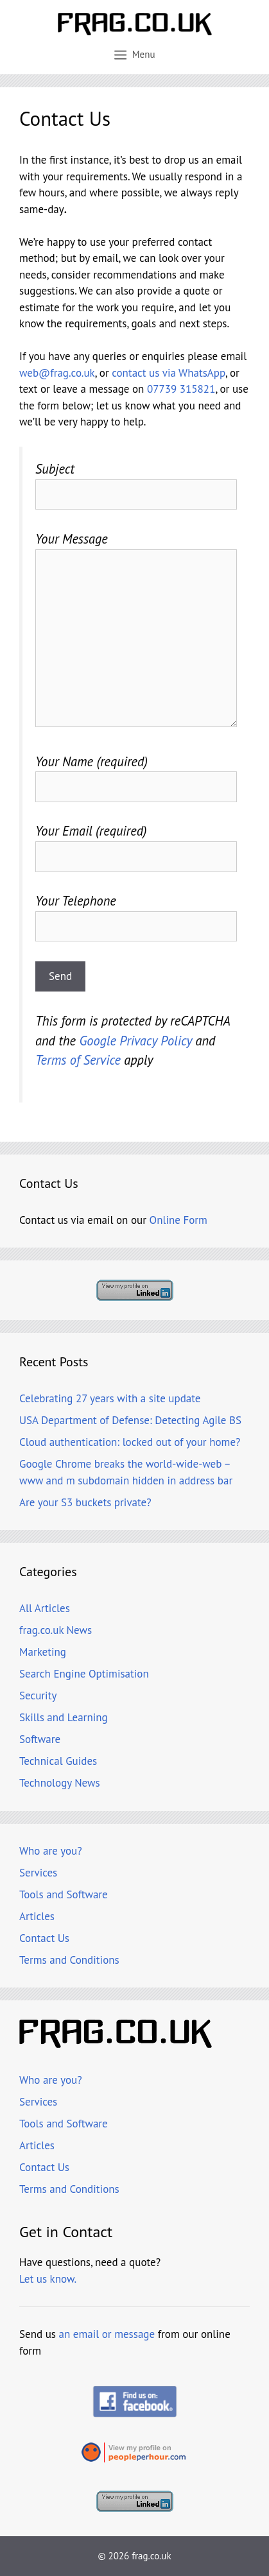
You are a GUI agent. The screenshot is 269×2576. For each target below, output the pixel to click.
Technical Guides (58, 1761)
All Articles (44, 1608)
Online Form (178, 1220)
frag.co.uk (151, 2556)
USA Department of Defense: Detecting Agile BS (130, 1420)
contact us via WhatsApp (168, 373)
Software (39, 1739)
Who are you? (50, 1851)
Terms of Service (78, 1060)
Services (38, 1873)
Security (37, 1695)
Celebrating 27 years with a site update (109, 1398)
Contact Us (44, 1938)
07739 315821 (181, 389)
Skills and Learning (63, 1717)
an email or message (107, 2334)
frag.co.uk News (55, 1630)
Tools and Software (63, 1894)
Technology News (59, 1783)
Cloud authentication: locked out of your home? (129, 1442)
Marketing (42, 1652)
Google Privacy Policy (135, 1040)
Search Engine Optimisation (84, 1674)
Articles (37, 1916)
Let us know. (47, 2279)
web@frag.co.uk (57, 373)
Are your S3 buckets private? (85, 1502)
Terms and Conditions (69, 1960)
